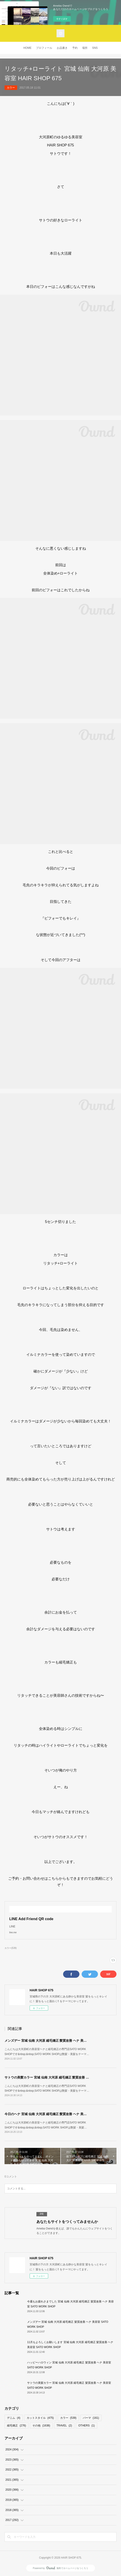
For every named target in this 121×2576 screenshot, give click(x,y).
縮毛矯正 (16, 2425)
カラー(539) (11, 1948)
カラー (11, 87)
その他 (41, 2425)
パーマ (91, 2417)
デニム (13, 2417)
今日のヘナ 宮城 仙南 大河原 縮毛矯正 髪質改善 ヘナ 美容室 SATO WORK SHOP (62, 2114)
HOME (27, 47)
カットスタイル (40, 2417)
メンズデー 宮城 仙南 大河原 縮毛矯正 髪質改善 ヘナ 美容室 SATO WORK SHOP (62, 2040)
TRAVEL (64, 2425)
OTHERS (86, 2425)
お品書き (62, 47)
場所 (85, 47)
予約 (75, 47)
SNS (95, 47)
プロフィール (44, 47)
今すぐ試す (62, 19)
